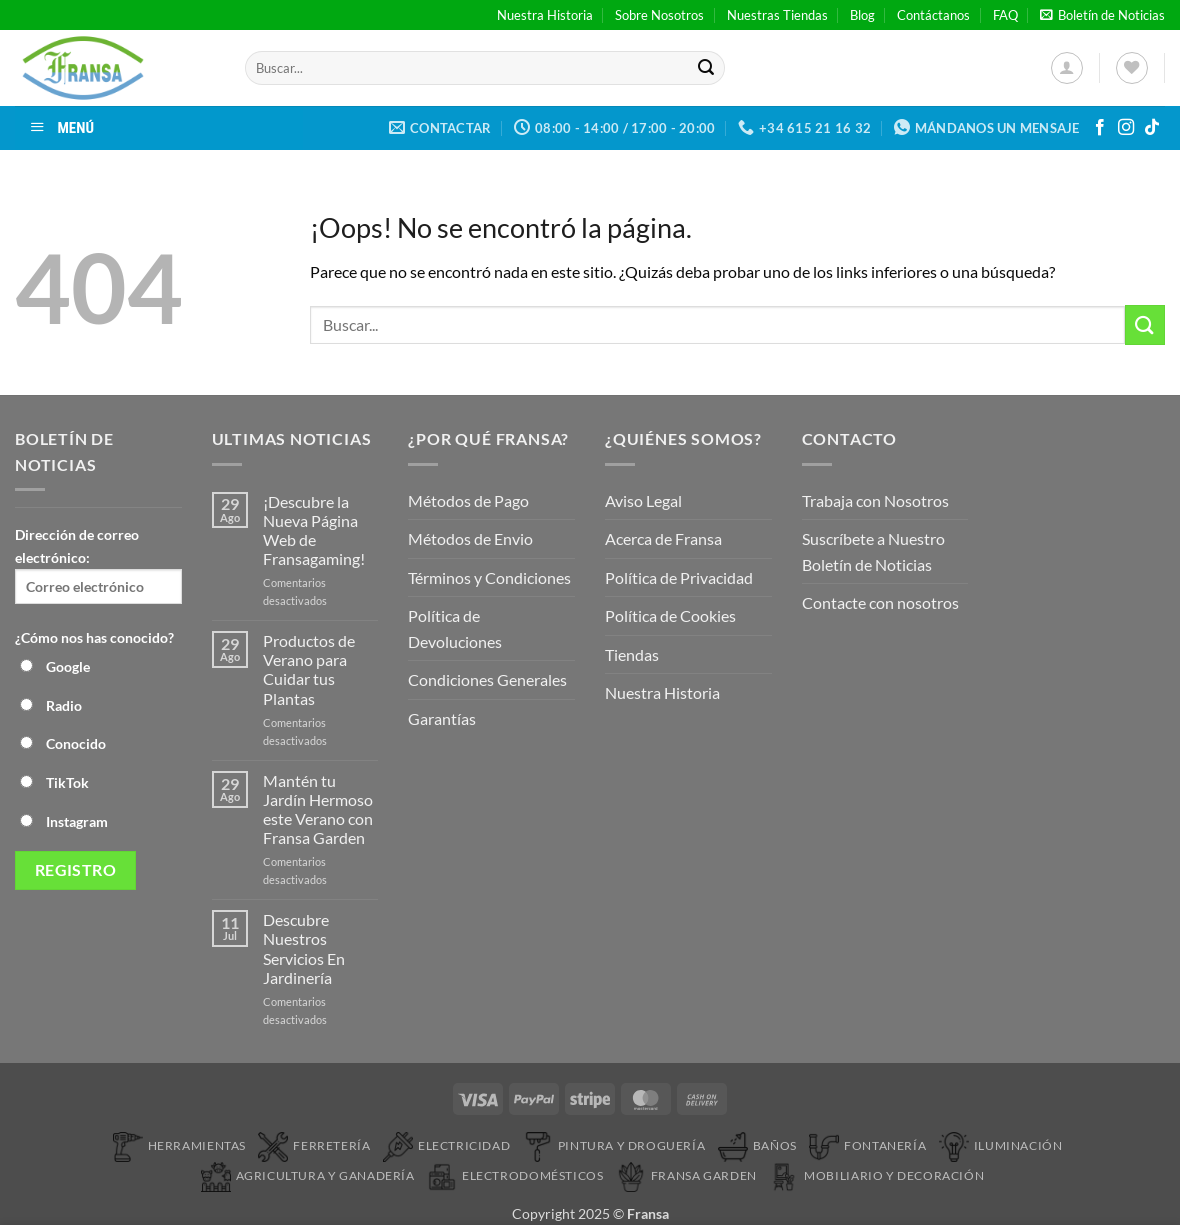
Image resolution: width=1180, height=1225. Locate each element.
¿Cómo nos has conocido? (94, 637)
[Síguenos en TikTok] (1152, 128)
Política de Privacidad (679, 577)
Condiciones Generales (487, 679)
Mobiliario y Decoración (876, 1175)
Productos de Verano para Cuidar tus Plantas (309, 669)
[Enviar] (706, 68)
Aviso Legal (643, 500)
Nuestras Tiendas (777, 15)
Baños (757, 1145)
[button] (1102, 15)
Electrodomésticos (515, 1175)
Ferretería (314, 1145)
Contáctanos (933, 15)
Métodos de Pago (468, 500)
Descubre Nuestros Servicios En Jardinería (304, 948)
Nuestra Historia (545, 15)
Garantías (442, 718)
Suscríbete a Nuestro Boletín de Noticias (873, 551)
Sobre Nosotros (659, 15)
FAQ (1005, 15)
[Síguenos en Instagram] (1126, 128)
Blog (862, 15)
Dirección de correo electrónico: (98, 565)
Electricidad (446, 1145)
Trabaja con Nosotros (875, 500)
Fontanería (867, 1145)
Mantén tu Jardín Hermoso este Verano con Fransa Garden (318, 809)
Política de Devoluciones (455, 628)
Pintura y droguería (614, 1145)
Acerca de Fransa (663, 538)
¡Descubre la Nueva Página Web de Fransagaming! (314, 530)
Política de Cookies (670, 615)
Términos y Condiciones (489, 577)
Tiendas (632, 654)
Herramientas (179, 1145)
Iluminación (1001, 1145)
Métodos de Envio (470, 538)
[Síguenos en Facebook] (1100, 128)
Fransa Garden (686, 1175)
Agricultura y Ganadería (308, 1175)
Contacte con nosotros (880, 602)
